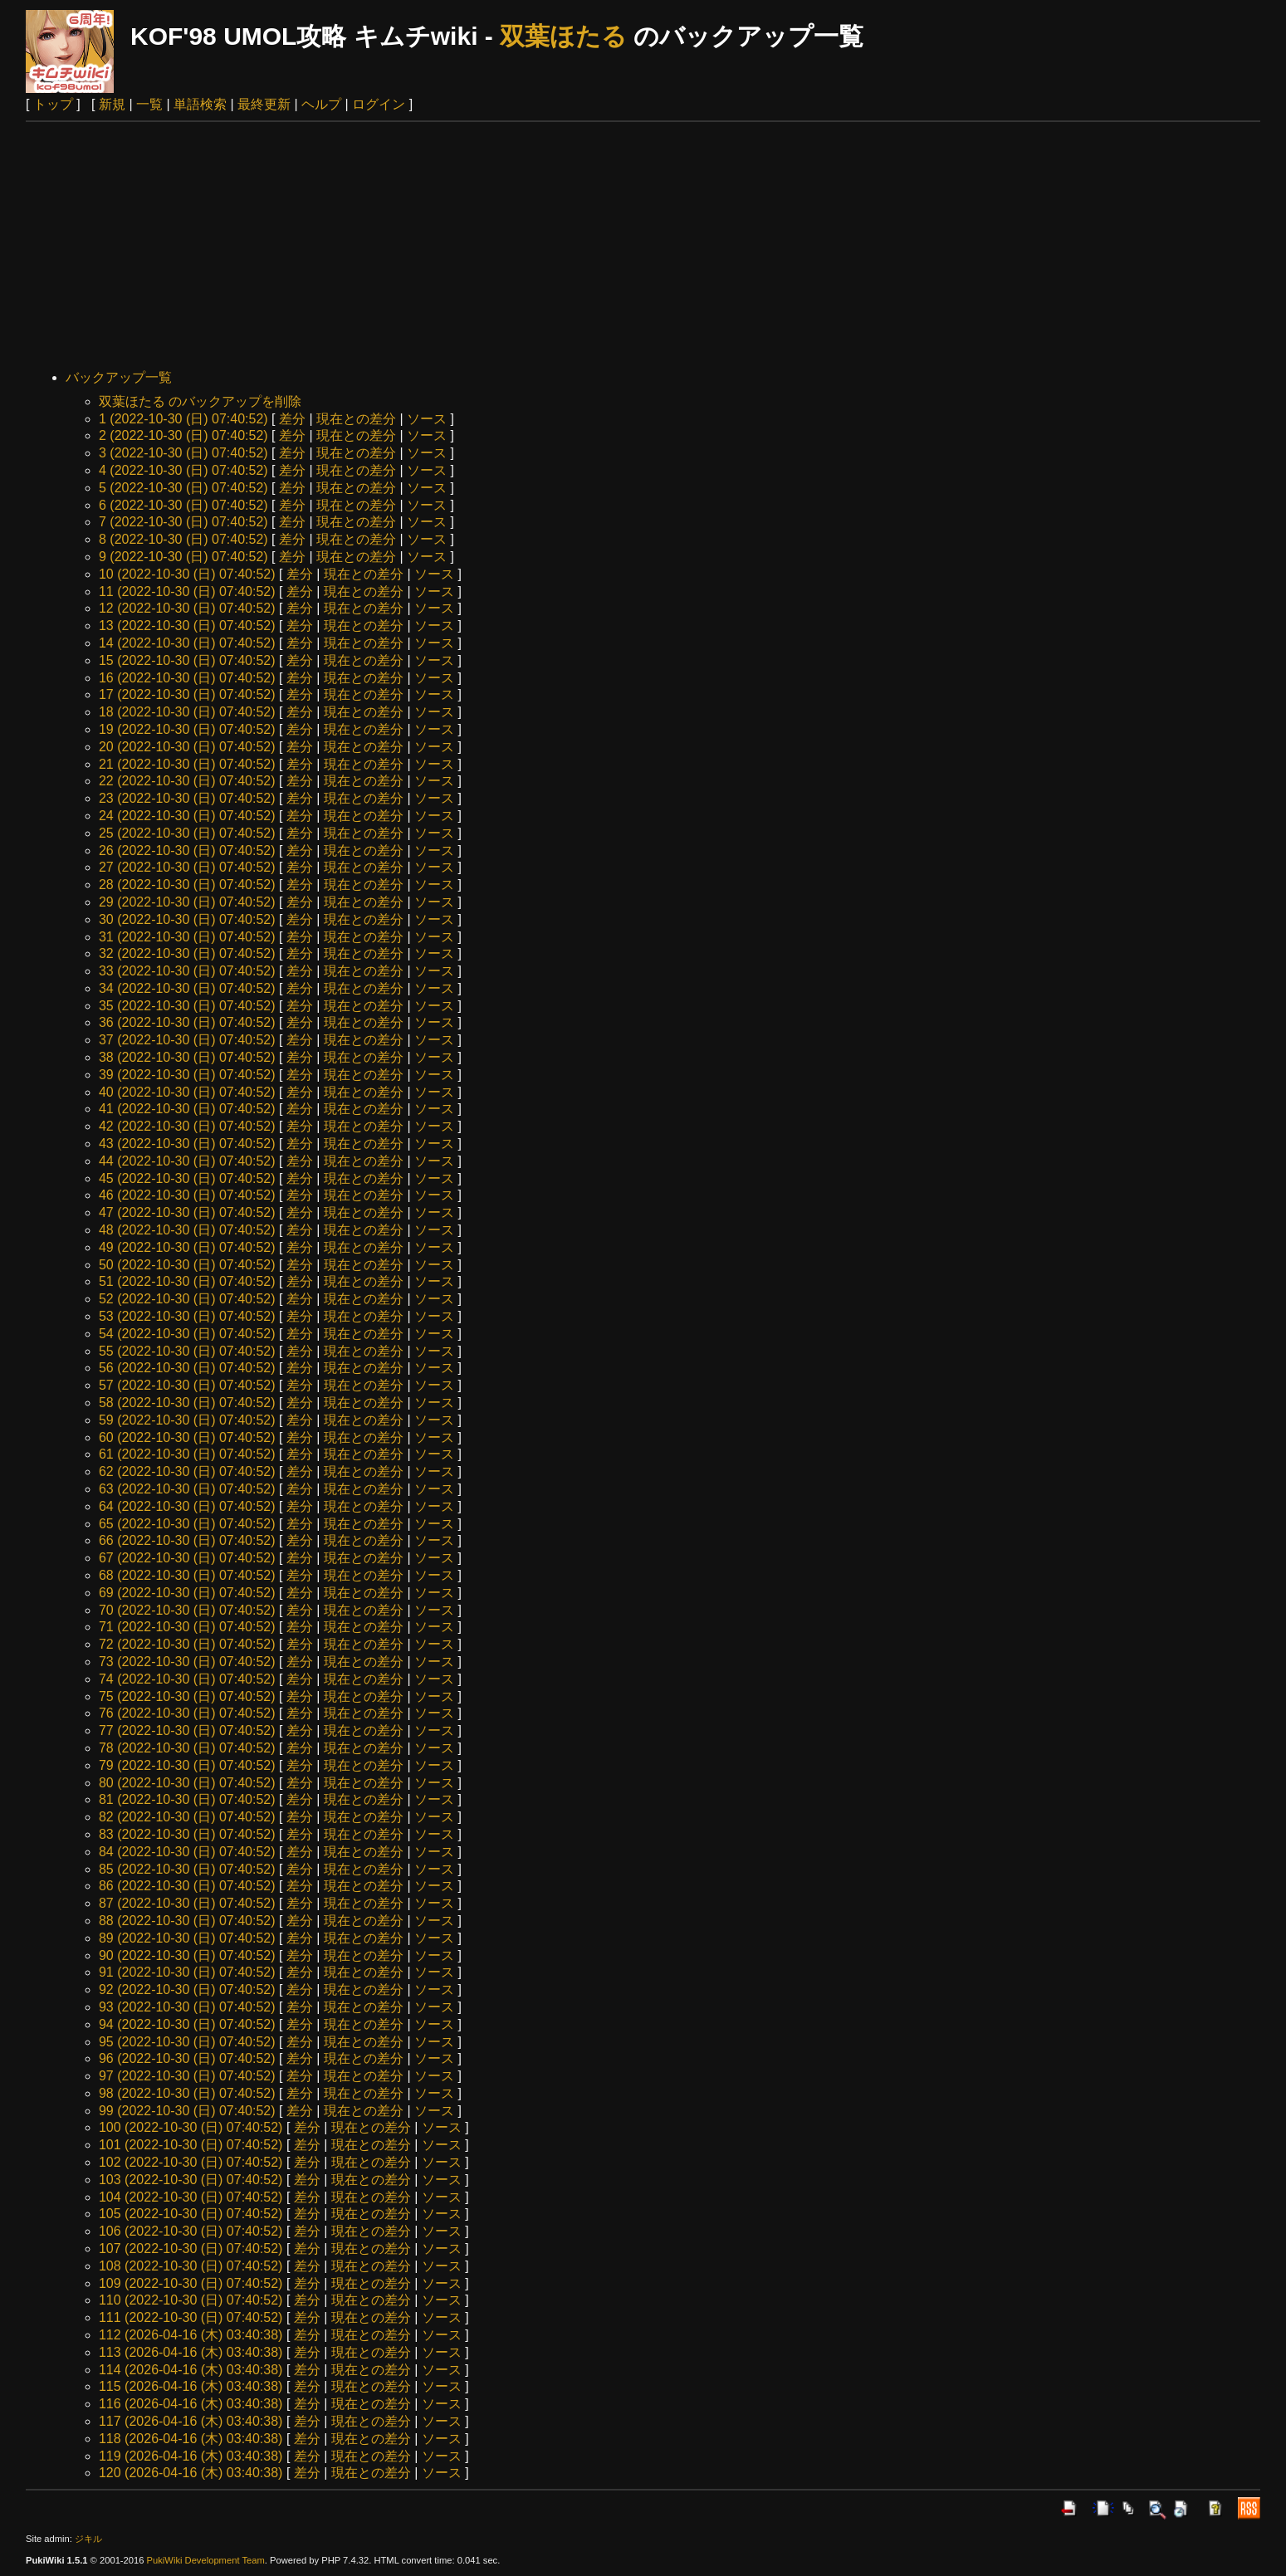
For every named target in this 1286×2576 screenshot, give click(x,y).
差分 (292, 419)
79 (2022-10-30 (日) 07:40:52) (187, 1765)
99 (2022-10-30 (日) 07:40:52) (187, 2111)
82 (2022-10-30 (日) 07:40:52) (187, 1817)
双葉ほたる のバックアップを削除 (200, 401)
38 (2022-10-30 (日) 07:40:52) (187, 1057)
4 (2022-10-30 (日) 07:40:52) (183, 470)
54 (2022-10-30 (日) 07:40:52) (187, 1334)
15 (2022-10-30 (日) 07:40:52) (187, 660)
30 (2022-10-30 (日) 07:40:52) (187, 919)
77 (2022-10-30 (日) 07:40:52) (187, 1730)
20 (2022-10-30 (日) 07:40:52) (187, 747)
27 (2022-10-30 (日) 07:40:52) (187, 867)
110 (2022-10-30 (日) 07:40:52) (190, 2300)
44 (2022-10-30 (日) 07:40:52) (187, 1161)
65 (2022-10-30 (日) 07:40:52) (187, 1524)
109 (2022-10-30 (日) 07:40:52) (190, 2283)
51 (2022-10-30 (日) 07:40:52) (187, 1281)
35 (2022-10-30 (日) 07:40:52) (187, 1006)
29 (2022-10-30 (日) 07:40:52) (187, 902)
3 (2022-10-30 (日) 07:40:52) (183, 453)
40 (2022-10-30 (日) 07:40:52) (187, 1092)
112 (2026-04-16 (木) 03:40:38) (190, 2335)
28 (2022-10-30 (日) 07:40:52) (187, 884)
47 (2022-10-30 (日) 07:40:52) (187, 1212)
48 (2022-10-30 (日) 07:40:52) (187, 1230)
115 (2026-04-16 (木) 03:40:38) (190, 2386)
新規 (112, 104)
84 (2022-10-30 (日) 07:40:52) (187, 1852)
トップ (53, 104)
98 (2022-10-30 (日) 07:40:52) (187, 2093)
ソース (427, 419)
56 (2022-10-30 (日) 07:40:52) (187, 1368)
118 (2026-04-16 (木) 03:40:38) (190, 2439)
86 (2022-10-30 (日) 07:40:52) (187, 1886)
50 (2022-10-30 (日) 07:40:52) (187, 1265)
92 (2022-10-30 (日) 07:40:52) (187, 1989)
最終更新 (264, 104)
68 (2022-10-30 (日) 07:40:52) (187, 1575)
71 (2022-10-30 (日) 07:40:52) (187, 1627)
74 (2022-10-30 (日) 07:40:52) (187, 1679)
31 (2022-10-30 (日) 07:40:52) (187, 937)
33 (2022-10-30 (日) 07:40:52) (187, 971)
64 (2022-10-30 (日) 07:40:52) (187, 1506)
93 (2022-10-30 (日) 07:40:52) (187, 2007)
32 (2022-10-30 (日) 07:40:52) (187, 953)
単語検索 (200, 104)
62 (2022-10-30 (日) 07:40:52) (187, 1471)
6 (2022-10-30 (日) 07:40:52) (183, 505)
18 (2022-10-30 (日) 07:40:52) (187, 712)
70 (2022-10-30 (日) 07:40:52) (187, 1610)
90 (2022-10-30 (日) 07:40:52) (187, 1955)
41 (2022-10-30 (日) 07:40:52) (187, 1109)
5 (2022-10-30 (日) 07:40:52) (183, 488)
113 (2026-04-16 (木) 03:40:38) (190, 2352)
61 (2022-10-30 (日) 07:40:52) (187, 1454)
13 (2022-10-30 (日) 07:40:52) (187, 625)
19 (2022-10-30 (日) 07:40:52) (187, 729)
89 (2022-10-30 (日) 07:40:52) (187, 1938)
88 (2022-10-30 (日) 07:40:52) (187, 1921)
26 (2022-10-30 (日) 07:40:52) (187, 850)
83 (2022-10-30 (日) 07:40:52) (187, 1834)
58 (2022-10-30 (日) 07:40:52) (187, 1403)
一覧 (149, 104)
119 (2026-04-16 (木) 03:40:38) (190, 2456)
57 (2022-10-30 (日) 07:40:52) (187, 1385)
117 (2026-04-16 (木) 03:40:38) (190, 2421)
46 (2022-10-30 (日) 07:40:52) (187, 1195)
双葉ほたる (563, 36)
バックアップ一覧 (119, 377)
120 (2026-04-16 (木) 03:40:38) (190, 2473)
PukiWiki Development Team (206, 2560)
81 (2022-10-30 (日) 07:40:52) (187, 1799)
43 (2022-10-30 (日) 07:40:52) (187, 1143)
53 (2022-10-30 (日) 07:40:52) (187, 1316)
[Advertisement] (643, 246)
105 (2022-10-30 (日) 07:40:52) (190, 2214)
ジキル (88, 2539)
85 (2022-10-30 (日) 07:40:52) (187, 1869)
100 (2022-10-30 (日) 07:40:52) (190, 2127)
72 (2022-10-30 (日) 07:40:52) (187, 1644)
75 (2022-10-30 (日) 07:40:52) (187, 1696)
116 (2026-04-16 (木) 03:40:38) (190, 2404)
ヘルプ (321, 104)
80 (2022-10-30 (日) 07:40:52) (187, 1783)
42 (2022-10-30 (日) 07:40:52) (187, 1126)
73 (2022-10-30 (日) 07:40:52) (187, 1662)
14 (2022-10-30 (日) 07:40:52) (187, 643)
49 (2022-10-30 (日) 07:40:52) (187, 1247)
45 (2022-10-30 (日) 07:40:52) (187, 1178)
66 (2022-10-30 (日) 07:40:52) (187, 1540)
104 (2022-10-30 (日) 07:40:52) (190, 2197)
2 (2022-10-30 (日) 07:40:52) (183, 435)
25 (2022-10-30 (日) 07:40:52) (187, 833)
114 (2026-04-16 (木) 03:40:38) (190, 2370)
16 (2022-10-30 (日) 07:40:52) (187, 678)
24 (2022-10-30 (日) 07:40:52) (187, 816)
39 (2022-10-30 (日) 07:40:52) (187, 1075)
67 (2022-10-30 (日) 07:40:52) (187, 1558)
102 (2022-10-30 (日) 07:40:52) (190, 2162)
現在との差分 (356, 419)
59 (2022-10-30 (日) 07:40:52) (187, 1420)
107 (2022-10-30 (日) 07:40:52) (190, 2248)
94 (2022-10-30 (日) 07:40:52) (187, 2024)
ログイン (378, 104)
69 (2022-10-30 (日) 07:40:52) (187, 1593)
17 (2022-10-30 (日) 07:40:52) (187, 694)
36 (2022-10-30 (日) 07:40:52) (187, 1022)
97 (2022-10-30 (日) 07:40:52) (187, 2076)
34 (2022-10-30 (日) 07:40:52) (187, 988)
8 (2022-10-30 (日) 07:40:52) (183, 539)
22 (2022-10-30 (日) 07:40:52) (187, 781)
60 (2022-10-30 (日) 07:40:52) (187, 1437)
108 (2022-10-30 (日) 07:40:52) (190, 2266)
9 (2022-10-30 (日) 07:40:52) (183, 557)
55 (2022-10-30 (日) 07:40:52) (187, 1351)
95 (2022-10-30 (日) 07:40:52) (187, 2042)
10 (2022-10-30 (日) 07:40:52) (187, 574)
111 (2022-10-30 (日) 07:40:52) (190, 2317)
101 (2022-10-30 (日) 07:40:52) (190, 2145)
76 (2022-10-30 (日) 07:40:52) (187, 1713)
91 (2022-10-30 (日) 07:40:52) (187, 1972)
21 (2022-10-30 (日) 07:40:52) (187, 764)
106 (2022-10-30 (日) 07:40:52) (190, 2231)
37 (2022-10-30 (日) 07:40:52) (187, 1040)
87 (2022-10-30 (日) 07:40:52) (187, 1903)
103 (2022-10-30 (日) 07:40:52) (190, 2180)
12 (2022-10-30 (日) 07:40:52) (187, 608)
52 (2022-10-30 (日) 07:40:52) (187, 1299)
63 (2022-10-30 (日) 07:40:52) (187, 1489)
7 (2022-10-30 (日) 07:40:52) (183, 522)
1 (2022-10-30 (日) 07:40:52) (183, 419)
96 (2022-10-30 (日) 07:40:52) (187, 2058)
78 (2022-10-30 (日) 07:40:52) (187, 1748)
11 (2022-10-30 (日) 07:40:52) (187, 591)
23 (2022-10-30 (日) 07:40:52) (187, 798)
